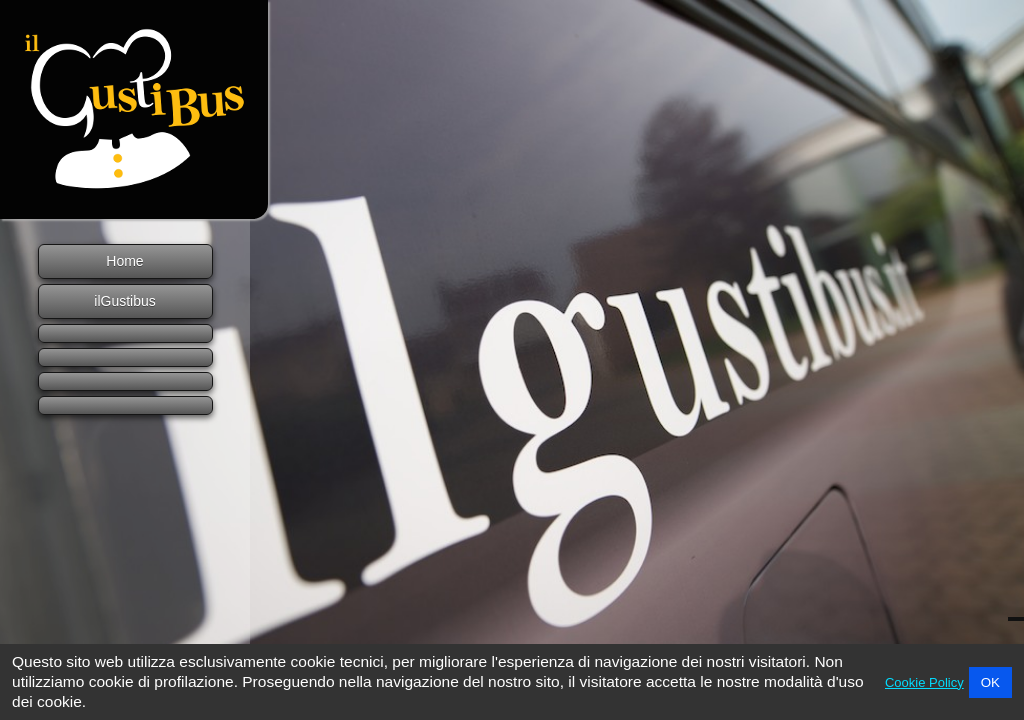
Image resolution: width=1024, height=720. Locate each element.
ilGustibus (124, 301)
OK (990, 682)
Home (124, 261)
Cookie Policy (924, 682)
